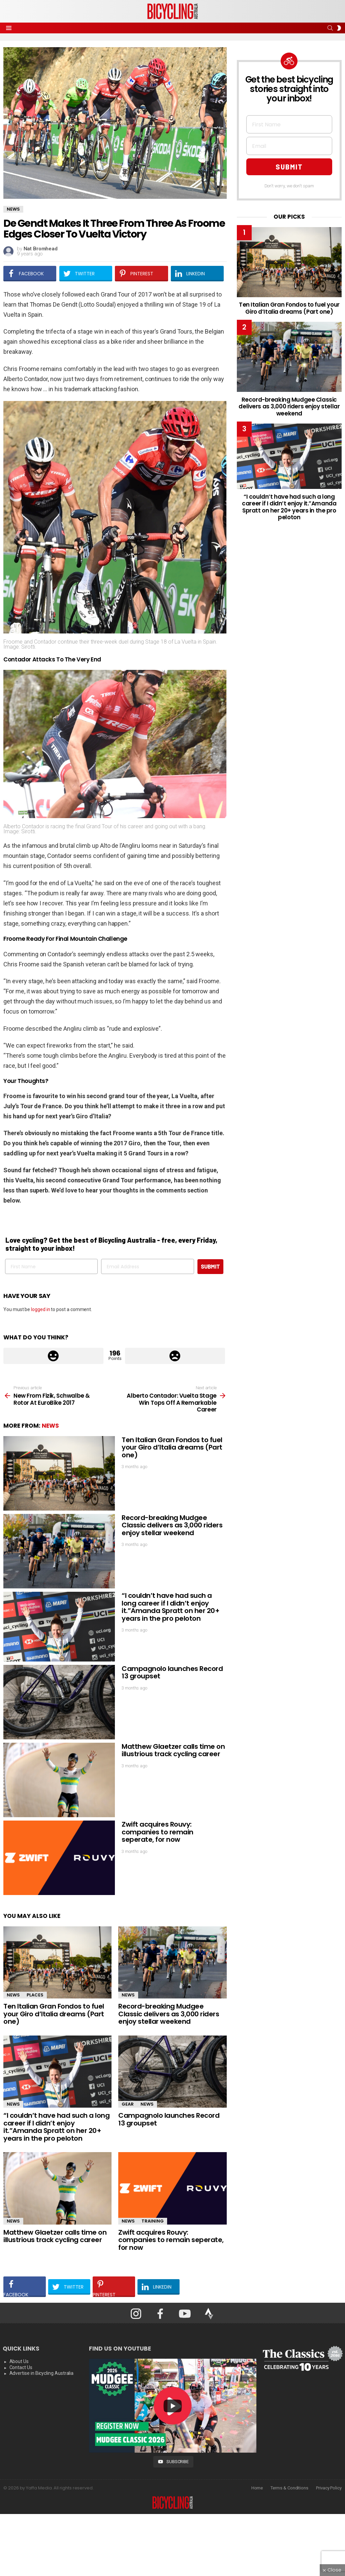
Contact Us (20, 2367)
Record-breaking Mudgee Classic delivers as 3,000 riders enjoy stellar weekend (172, 1525)
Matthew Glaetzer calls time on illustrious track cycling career (173, 1750)
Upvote (53, 1356)
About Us (19, 2361)
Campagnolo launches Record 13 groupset (172, 1672)
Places (35, 1995)
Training (153, 2221)
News (50, 1426)
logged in (40, 1309)
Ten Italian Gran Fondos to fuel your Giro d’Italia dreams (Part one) (172, 1447)
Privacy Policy (329, 2487)
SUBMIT (210, 1266)
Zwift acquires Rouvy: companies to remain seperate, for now (157, 1832)
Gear (128, 2104)
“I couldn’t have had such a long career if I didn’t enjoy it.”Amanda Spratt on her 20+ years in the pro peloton (170, 1607)
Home (257, 2487)
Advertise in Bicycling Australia (41, 2373)
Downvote (175, 1356)
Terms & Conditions (289, 2487)
